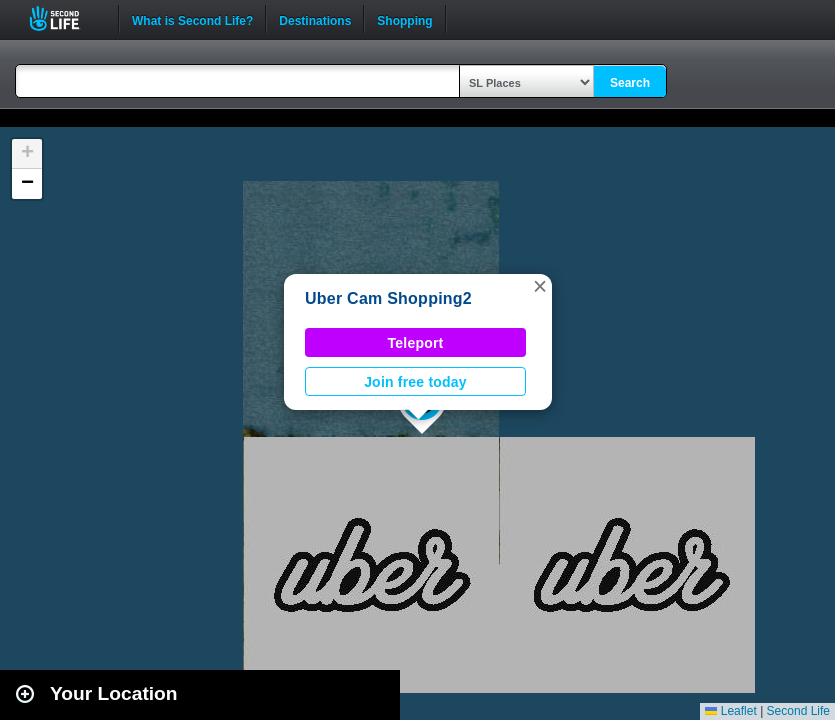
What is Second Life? (192, 19)
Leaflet (730, 711)
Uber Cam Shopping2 (388, 298)
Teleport (416, 343)
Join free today (415, 382)
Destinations (315, 19)
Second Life (65, 18)
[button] (540, 286)
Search (630, 83)
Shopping (404, 19)
